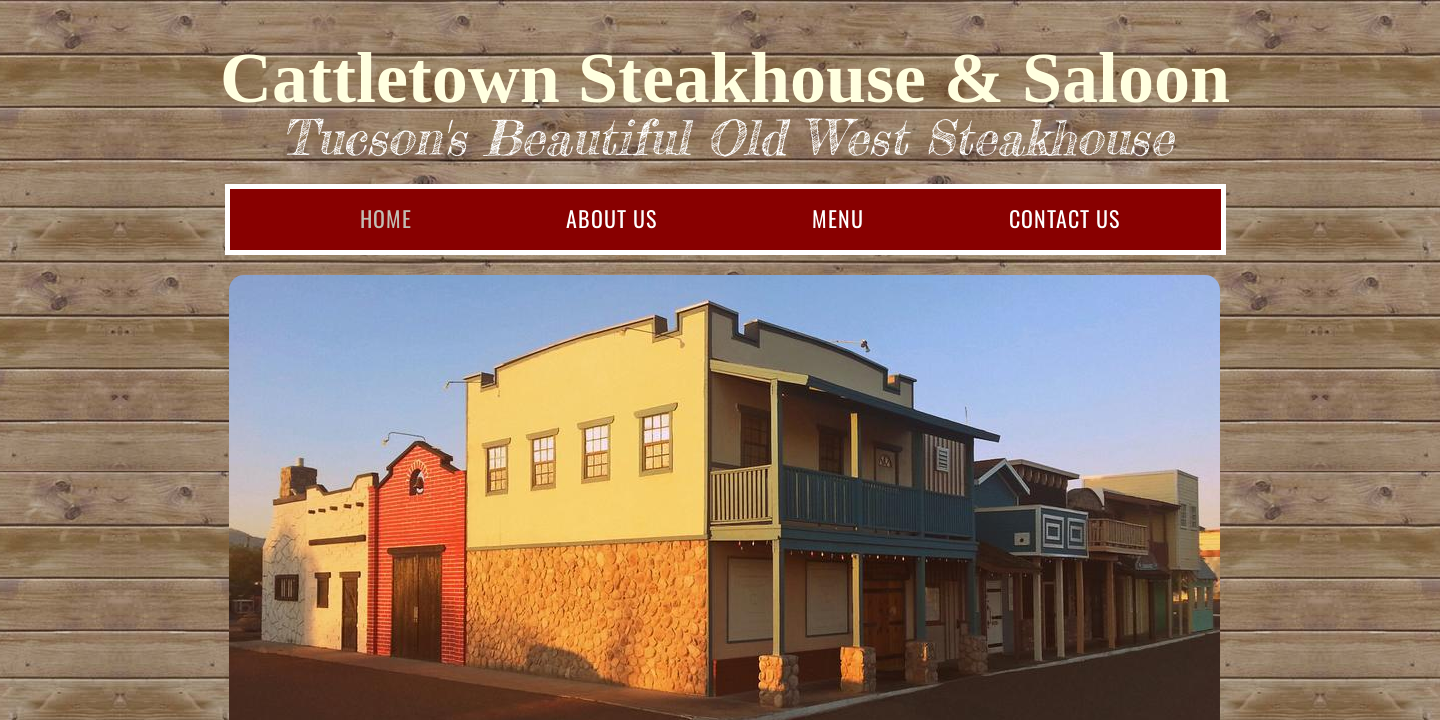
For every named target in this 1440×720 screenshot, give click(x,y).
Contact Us (1064, 218)
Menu (838, 218)
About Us (611, 218)
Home (386, 218)
